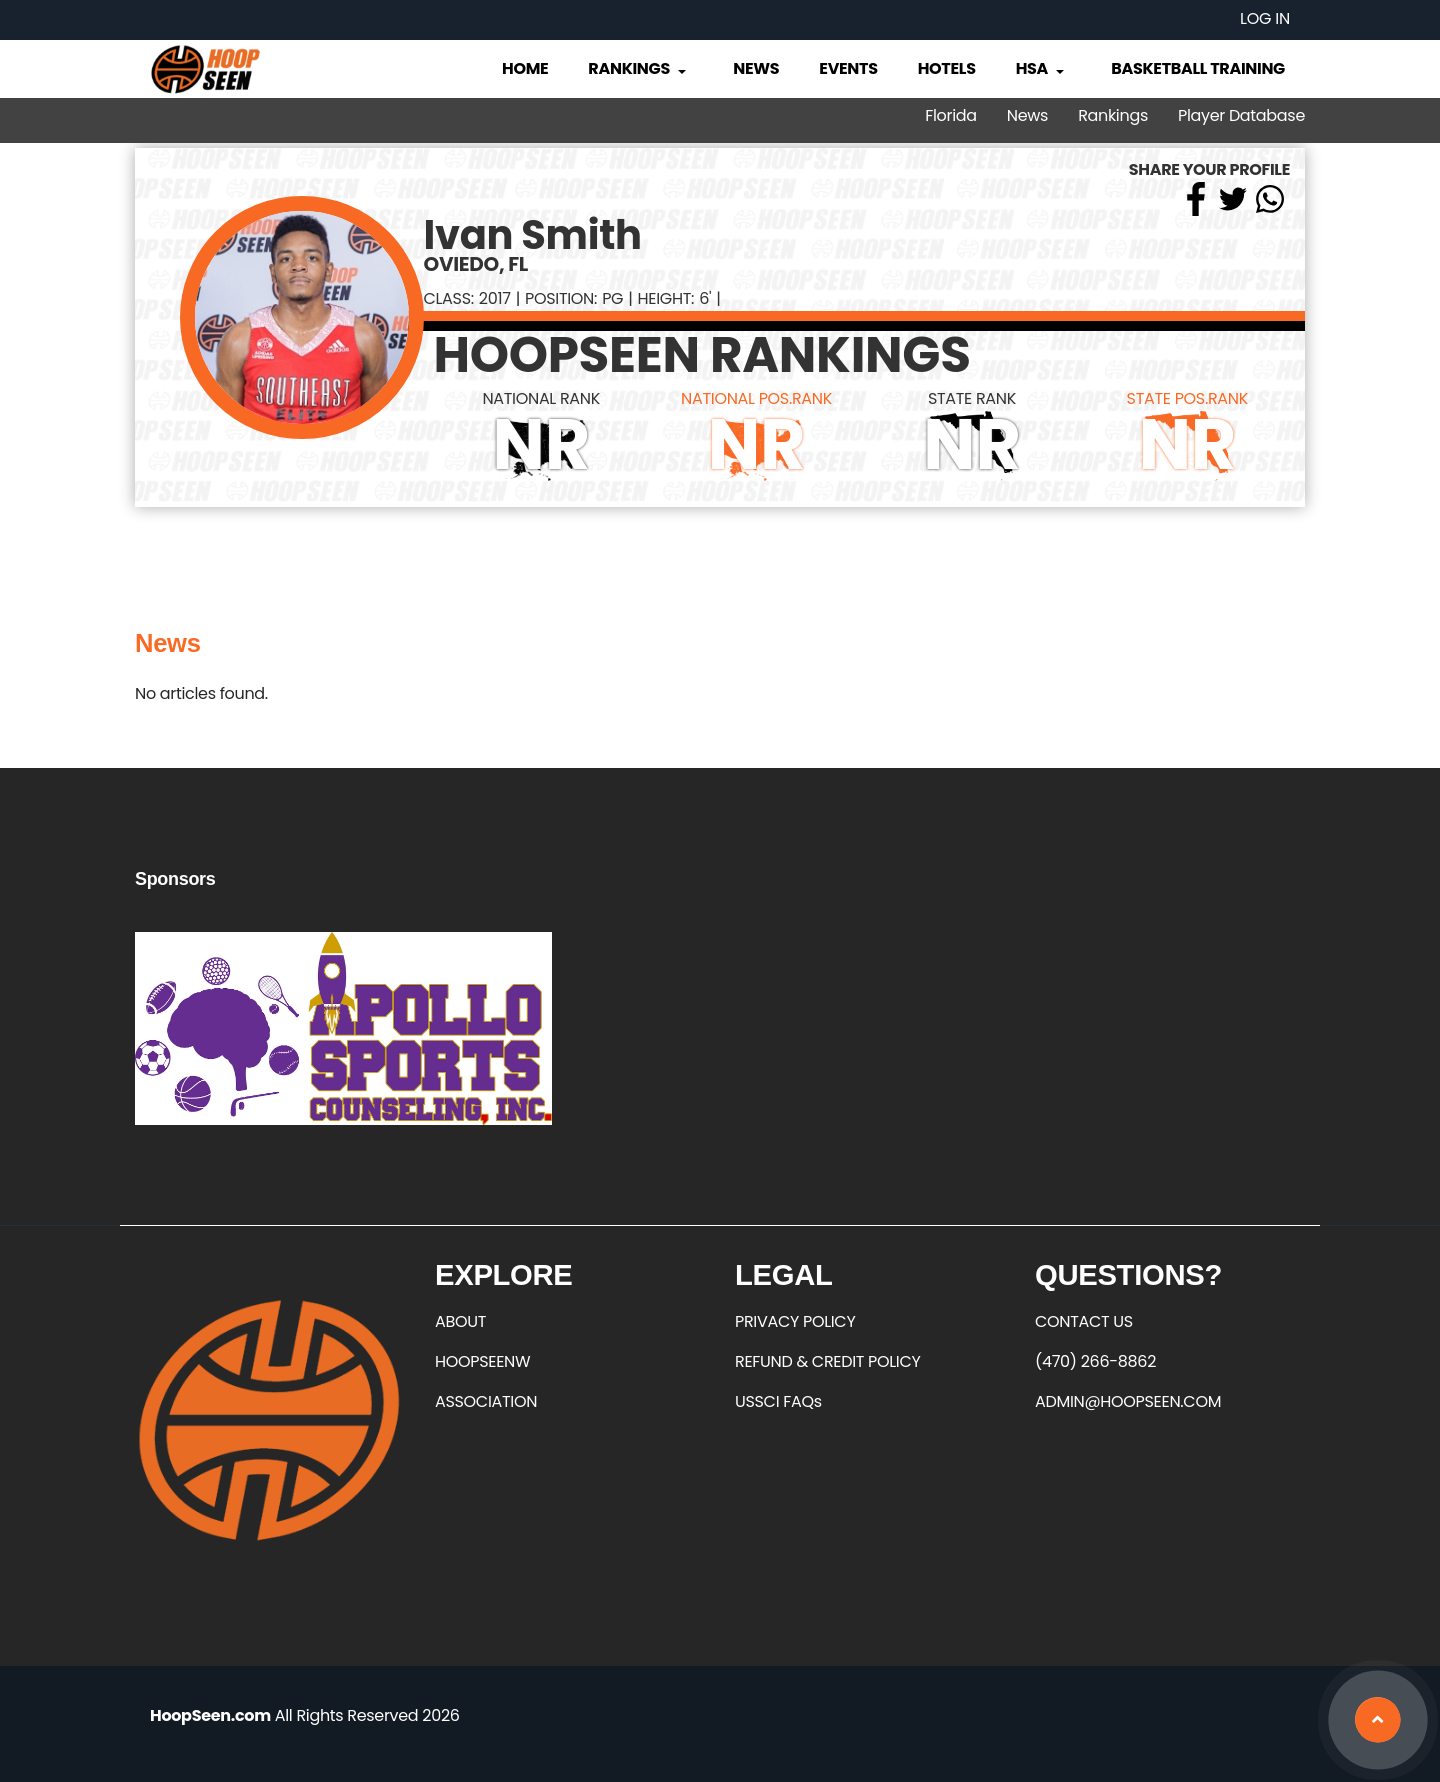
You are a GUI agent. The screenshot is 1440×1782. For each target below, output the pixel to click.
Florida (951, 115)
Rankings (638, 68)
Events (848, 68)
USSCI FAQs (778, 1401)
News (756, 68)
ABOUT (460, 1321)
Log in (1265, 18)
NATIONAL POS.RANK (756, 398)
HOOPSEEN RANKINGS (702, 355)
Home (525, 68)
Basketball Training (1198, 68)
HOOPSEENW (482, 1361)
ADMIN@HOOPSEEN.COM (1128, 1401)
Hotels (947, 68)
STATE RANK (972, 398)
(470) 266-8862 (1095, 1361)
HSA (1042, 68)
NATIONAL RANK (541, 398)
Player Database (1241, 115)
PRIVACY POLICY (795, 1321)
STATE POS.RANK (1187, 398)
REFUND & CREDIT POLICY (828, 1361)
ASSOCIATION (486, 1401)
